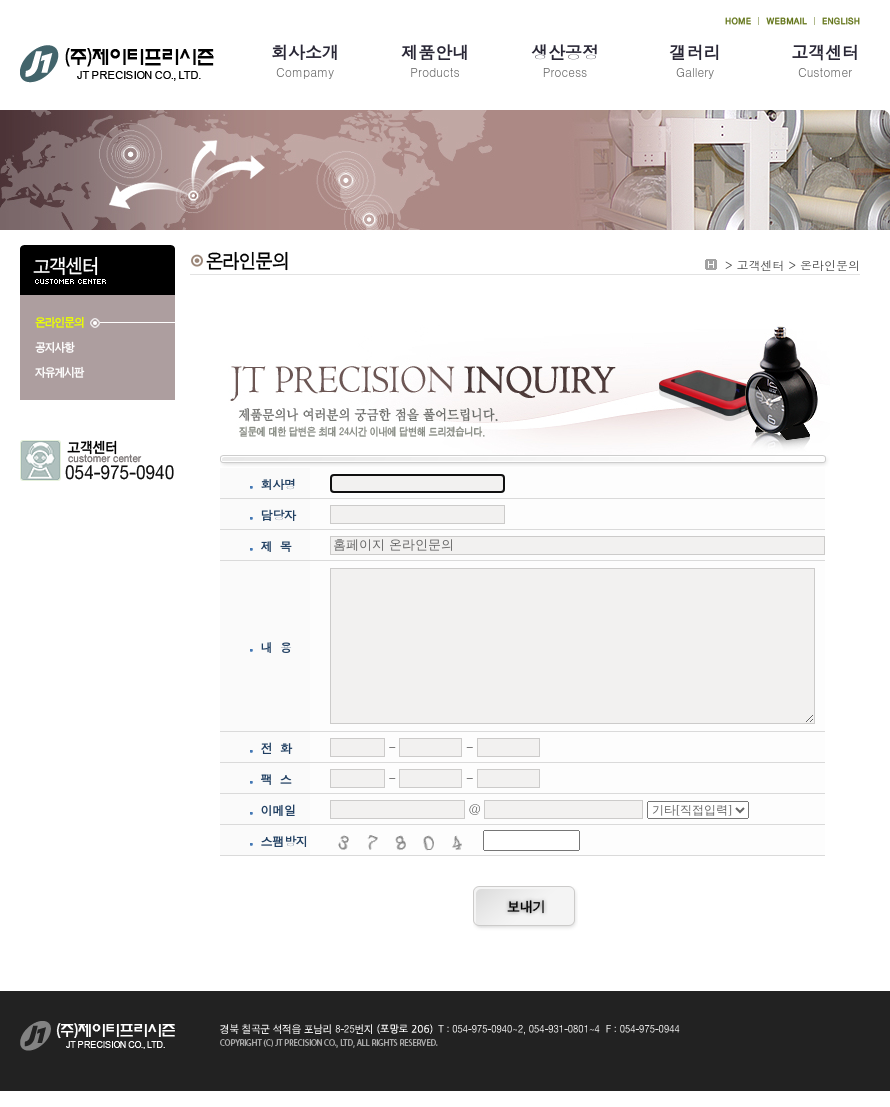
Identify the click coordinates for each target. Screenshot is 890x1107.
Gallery (695, 60)
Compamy (305, 60)
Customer (825, 60)
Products (435, 60)
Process (565, 60)
